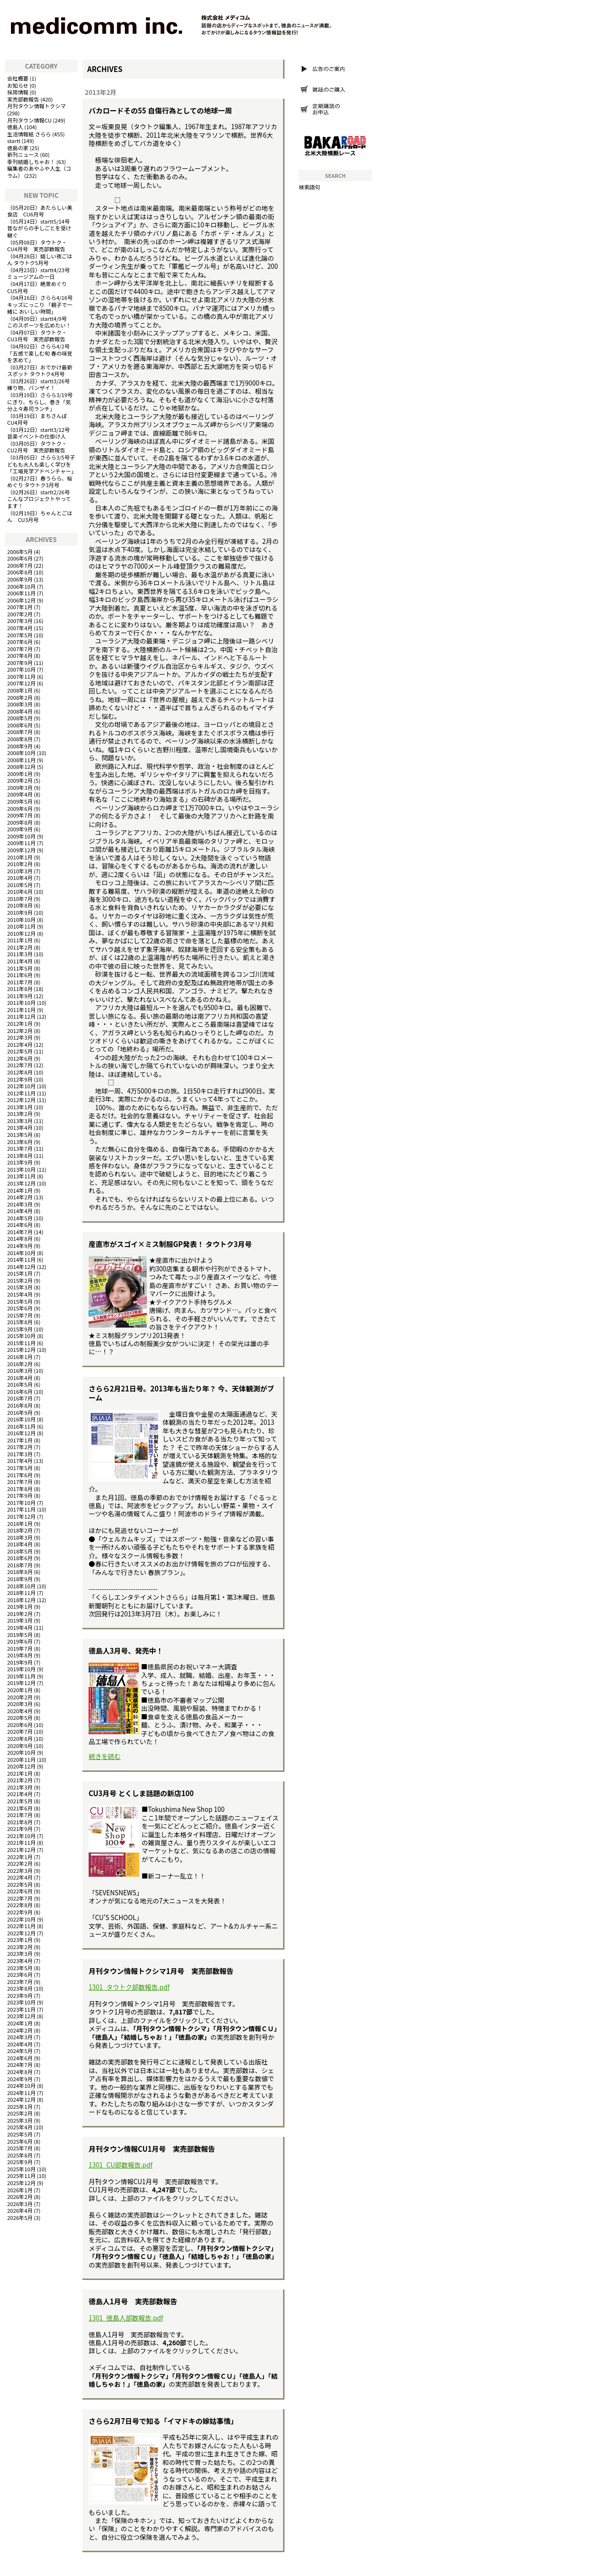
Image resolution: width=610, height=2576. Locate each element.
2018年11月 (21, 1592)
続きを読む (105, 1756)
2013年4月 (19, 1127)
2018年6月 (19, 1558)
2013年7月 (19, 1148)
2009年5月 (19, 801)
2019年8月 (19, 1655)
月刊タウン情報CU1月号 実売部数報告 (152, 2149)
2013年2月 (19, 1113)
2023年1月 (19, 1939)
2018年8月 (19, 1571)
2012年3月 (19, 1037)
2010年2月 (19, 864)
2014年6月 (19, 1224)
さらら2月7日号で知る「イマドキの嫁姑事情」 (163, 2421)
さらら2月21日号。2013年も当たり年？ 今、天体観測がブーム (181, 1392)
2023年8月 (19, 1988)
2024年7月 (19, 2064)
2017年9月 (19, 1495)
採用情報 (18, 92)
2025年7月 (19, 2148)
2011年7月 (19, 982)
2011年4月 (19, 961)
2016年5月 (19, 1384)
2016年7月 (19, 1398)
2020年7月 (19, 1731)
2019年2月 (19, 1613)
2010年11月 (21, 926)
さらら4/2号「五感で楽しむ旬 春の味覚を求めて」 (39, 353)
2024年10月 (21, 2085)
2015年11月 (21, 1343)
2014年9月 (19, 1245)
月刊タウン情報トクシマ (36, 106)
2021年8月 (19, 1822)
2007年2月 (19, 614)
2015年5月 (19, 1301)
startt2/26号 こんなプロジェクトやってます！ (41, 499)
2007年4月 (19, 628)
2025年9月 (19, 2162)
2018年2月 (19, 1530)
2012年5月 (19, 1051)
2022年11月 (21, 1926)
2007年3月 (19, 620)
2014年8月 (19, 1238)
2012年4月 (19, 1044)
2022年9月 (19, 1912)
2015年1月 (19, 1273)
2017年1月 (19, 1440)
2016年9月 (19, 1412)
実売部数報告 (23, 99)
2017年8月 (19, 1488)
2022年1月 (19, 1856)
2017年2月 (19, 1447)
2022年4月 (19, 1877)
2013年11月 (21, 1176)
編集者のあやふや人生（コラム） (39, 171)
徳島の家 (18, 148)
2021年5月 (19, 1801)
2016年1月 (19, 1356)
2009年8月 (19, 822)
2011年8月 (19, 988)
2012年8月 (19, 1072)
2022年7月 (19, 1898)
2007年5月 (19, 635)
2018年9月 (19, 1579)
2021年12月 (21, 1849)
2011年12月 (21, 1016)
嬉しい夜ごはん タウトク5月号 (39, 259)
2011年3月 (19, 954)
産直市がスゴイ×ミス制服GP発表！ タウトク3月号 (170, 1244)
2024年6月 (19, 2058)
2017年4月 (19, 1460)
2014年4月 (19, 1211)
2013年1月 (19, 1107)
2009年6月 (19, 808)
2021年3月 (19, 1787)
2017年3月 (19, 1454)
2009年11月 (21, 843)
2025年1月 (19, 2106)
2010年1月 (19, 857)
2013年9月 (19, 1162)
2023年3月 (19, 1953)
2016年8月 (19, 1405)
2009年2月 (19, 780)
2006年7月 (19, 565)
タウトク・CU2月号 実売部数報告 (37, 447)
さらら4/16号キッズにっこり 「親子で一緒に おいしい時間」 (39, 304)
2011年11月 (21, 1009)
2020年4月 (19, 1711)
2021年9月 (19, 1828)
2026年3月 (19, 2204)
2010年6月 (19, 891)
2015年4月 (19, 1294)
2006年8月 (19, 572)
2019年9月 (19, 1662)
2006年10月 (21, 586)
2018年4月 (19, 1544)
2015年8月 (19, 1322)
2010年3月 (19, 871)
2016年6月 (19, 1391)
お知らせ (18, 85)
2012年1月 (19, 1023)
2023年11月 (21, 2009)
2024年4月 (19, 2044)
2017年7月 (19, 1481)
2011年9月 (19, 996)
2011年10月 (21, 1002)
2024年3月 (19, 2037)
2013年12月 (21, 1183)
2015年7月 (19, 1315)
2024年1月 (19, 2023)
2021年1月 (19, 1773)
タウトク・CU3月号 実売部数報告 (37, 335)
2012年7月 (19, 1065)
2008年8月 (19, 739)
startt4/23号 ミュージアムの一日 (41, 273)
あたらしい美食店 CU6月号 (39, 211)
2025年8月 (19, 2155)
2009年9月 (19, 829)
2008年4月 (19, 711)
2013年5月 (19, 1134)
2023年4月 (19, 1960)
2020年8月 (19, 1738)
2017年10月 (21, 1502)
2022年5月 (19, 1884)
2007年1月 (19, 607)
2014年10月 (21, 1253)
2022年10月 (21, 1919)
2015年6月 (19, 1308)
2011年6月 (19, 975)
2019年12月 (21, 1683)
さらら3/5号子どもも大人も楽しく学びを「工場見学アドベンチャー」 (41, 464)
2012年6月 (19, 1058)
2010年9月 (19, 912)
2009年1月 (19, 773)
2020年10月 (21, 1752)
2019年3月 (19, 1620)
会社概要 (18, 78)
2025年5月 (19, 2134)
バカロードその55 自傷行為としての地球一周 (160, 110)
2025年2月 (19, 2113)
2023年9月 (19, 1995)
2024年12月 (21, 2099)
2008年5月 (19, 718)
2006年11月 (21, 593)
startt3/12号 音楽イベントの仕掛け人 (41, 433)
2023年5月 (19, 1968)
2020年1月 (19, 1690)
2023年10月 (21, 2002)
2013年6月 (19, 1141)
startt (13, 140)
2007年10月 (21, 669)
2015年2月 (19, 1280)
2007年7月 (19, 649)
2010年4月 (19, 877)
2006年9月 (19, 579)
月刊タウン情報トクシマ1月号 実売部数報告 (161, 1971)
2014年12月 (21, 1266)
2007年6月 (19, 641)
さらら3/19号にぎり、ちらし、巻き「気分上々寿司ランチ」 (39, 401)
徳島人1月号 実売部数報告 (133, 2301)
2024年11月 (21, 2092)
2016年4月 (19, 1377)
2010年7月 (19, 898)
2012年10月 (21, 1086)
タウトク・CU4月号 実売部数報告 (37, 245)
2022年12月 (21, 1933)
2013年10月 (21, 1169)
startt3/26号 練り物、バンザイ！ (41, 384)
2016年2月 (19, 1364)
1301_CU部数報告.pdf (120, 2165)
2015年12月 (21, 1349)
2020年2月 (19, 1697)
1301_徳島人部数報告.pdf (126, 2318)
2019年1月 (19, 1606)
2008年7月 (19, 732)
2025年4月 (19, 2127)
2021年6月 (19, 1808)
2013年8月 (19, 1155)
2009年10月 (21, 836)
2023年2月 (19, 1947)
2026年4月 (19, 2210)
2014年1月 (19, 1190)
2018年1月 (19, 1523)
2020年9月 (19, 1745)
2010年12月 (21, 933)
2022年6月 (19, 1891)
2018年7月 (19, 1565)
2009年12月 (21, 850)
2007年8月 (19, 655)
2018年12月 (21, 1600)
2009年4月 (19, 794)
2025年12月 (21, 2183)
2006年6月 (19, 558)
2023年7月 (19, 1981)
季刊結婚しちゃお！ (31, 161)
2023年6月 (19, 1974)
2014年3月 (19, 1204)
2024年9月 (19, 2079)
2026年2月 (19, 2196)
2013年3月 (19, 1120)
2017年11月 (21, 1509)
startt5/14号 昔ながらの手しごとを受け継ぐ (41, 228)
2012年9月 (19, 1079)
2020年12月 (21, 1766)
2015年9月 (19, 1329)
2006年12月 (21, 600)
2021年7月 (19, 1815)
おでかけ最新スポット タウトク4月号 (39, 370)
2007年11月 (21, 676)
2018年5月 (19, 1551)
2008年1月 (19, 690)
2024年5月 (19, 2051)
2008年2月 (19, 697)
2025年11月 (21, 2175)
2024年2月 (19, 2030)
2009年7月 (19, 815)
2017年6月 (19, 1475)
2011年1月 (19, 940)
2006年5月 (19, 551)
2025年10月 (21, 2169)
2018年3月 (19, 1537)
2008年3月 (19, 704)
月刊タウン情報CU (29, 120)
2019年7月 (19, 1648)
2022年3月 (19, 1870)
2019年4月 (19, 1627)
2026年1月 (19, 2190)
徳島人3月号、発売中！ (126, 1651)
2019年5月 (19, 1634)
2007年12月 (21, 683)
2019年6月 (19, 1641)
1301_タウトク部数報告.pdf (129, 1987)
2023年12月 (21, 2016)
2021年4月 (19, 1794)
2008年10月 (21, 752)
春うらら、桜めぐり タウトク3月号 (39, 481)
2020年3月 (19, 1703)
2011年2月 (19, 947)
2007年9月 (19, 662)
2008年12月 (21, 766)
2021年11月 (21, 1842)
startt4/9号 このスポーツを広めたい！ (39, 322)
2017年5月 (19, 1468)
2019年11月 (21, 1676)
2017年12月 (21, 1516)
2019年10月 (21, 1669)
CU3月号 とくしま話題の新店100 (141, 1793)
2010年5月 (19, 885)
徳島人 (15, 127)
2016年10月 (21, 1419)
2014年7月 (19, 1232)
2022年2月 (19, 1863)
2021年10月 (21, 1836)
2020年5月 (19, 1717)
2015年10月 (21, 1335)
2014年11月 (21, 1259)
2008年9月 (19, 746)
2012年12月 (21, 1100)
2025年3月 (19, 2120)
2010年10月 (21, 919)
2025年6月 (19, 2141)
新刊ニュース (23, 154)
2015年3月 (19, 1287)
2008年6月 (19, 725)
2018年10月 (21, 1586)
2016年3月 (19, 1370)
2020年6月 (19, 1724)
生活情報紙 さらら (29, 134)
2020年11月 (21, 1759)
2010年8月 (19, 905)
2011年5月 (19, 968)
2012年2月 (19, 1030)
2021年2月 (19, 1780)
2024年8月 (19, 2071)
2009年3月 (19, 787)
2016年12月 (21, 1433)
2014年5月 (19, 1218)
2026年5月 (19, 2217)
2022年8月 (19, 1905)
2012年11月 (21, 1093)
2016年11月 (21, 1426)
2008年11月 (21, 760)
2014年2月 (19, 1197)
